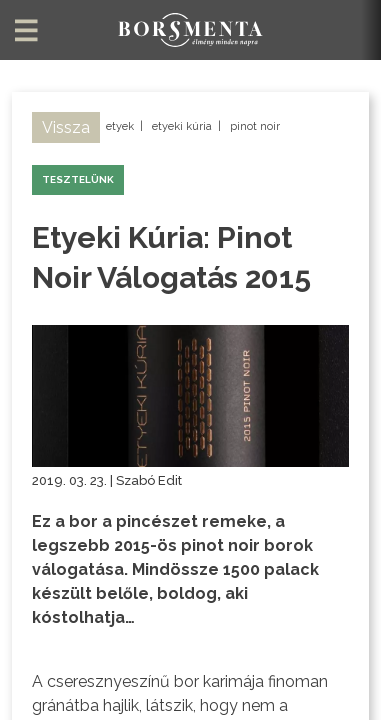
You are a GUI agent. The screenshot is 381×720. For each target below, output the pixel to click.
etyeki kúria (182, 126)
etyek (120, 126)
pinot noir (255, 126)
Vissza (66, 127)
